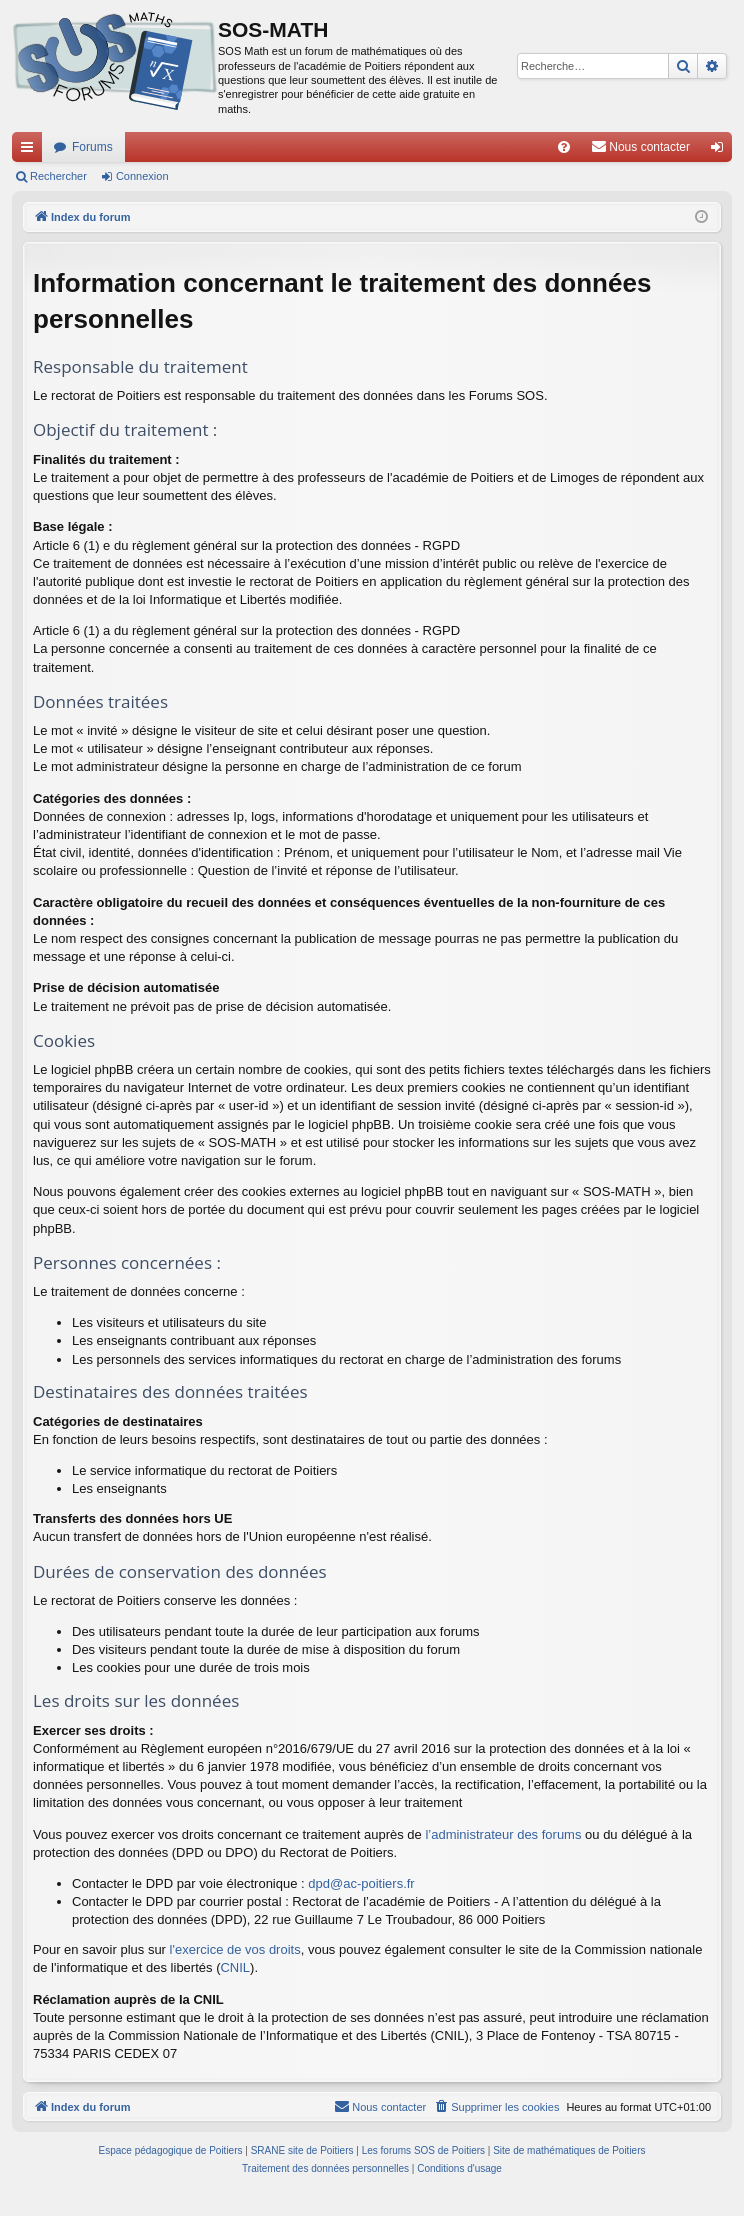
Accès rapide (31, 151)
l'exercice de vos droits (235, 1949)
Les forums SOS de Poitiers (423, 2150)
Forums (92, 147)
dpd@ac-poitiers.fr (361, 1883)
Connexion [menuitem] (721, 151)
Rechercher (58, 176)
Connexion (142, 176)
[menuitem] (564, 147)
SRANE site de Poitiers (302, 2150)
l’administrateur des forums (503, 1834)
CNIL (235, 1967)
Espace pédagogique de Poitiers (171, 2150)
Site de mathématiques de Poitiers (569, 2150)
